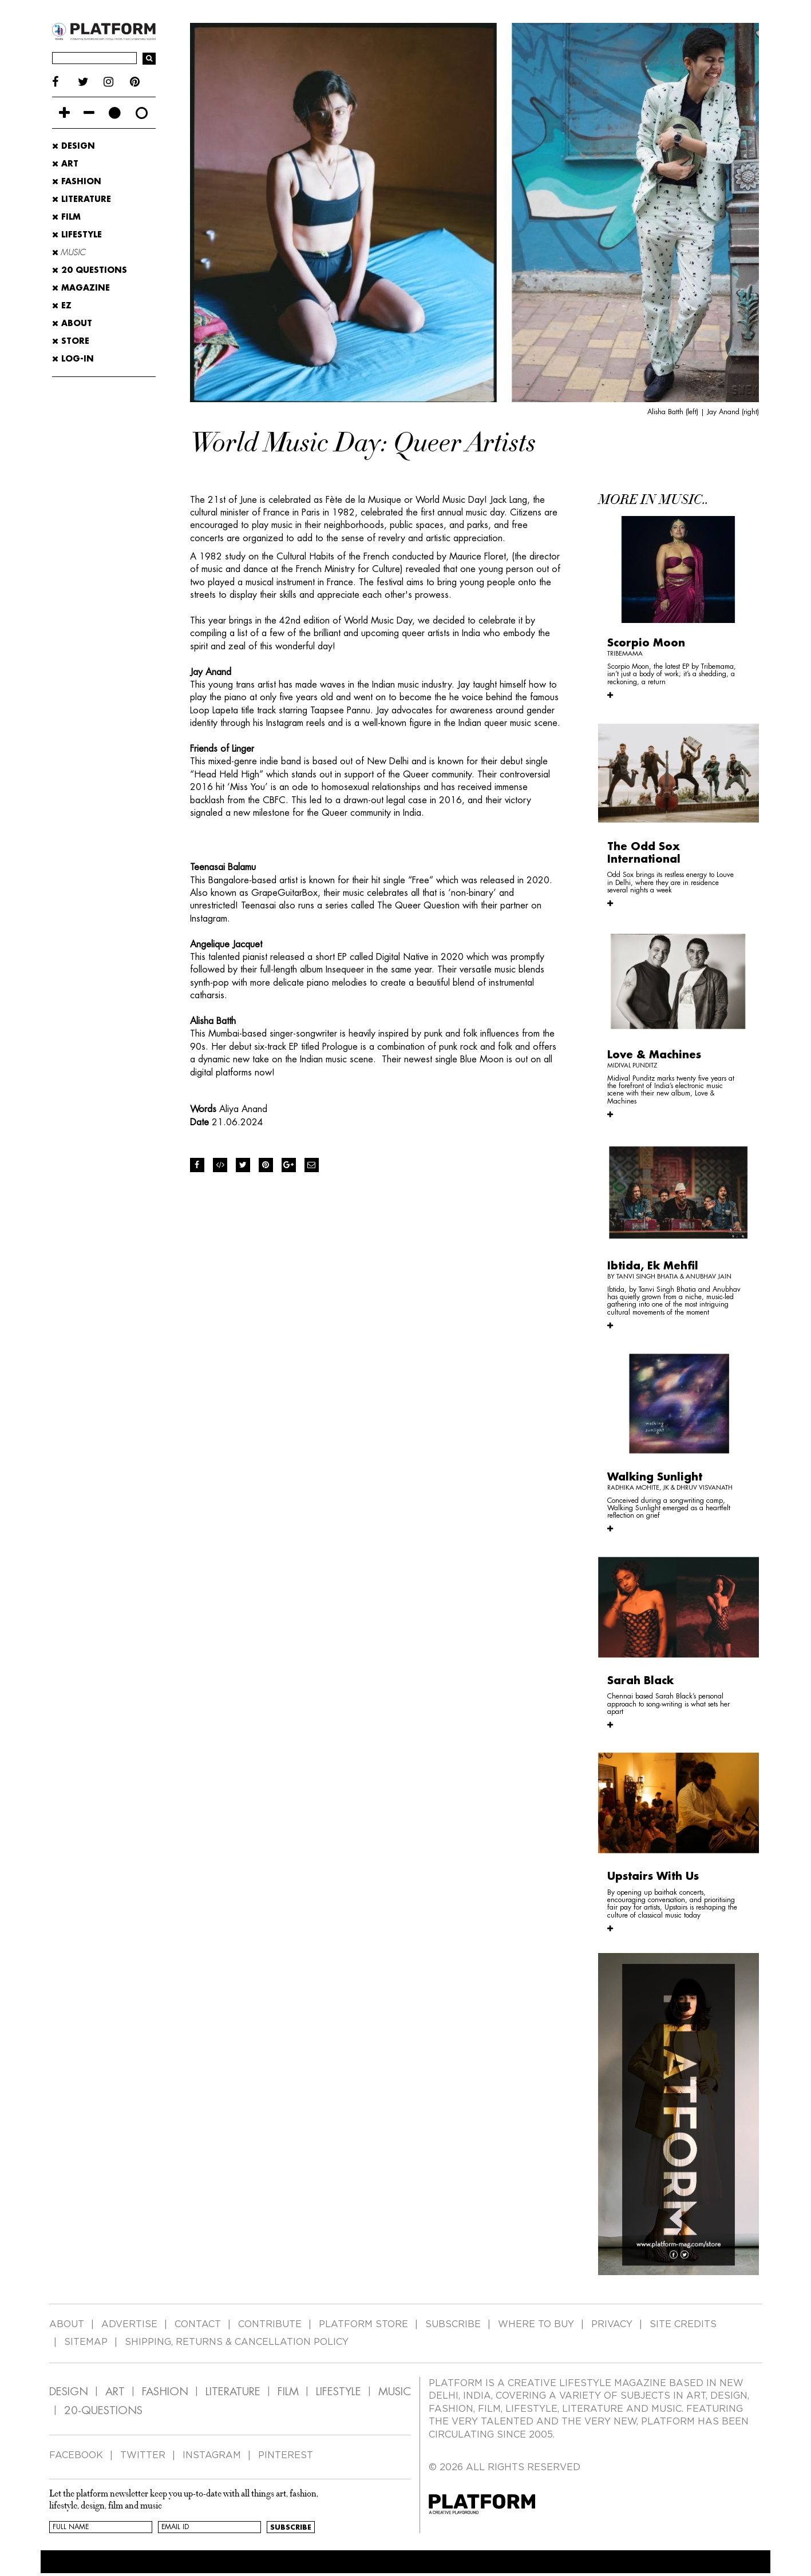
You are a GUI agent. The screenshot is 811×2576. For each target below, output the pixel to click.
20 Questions (89, 270)
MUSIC (394, 2391)
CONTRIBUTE (270, 2324)
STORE (70, 341)
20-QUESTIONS (103, 2410)
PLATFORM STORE (363, 2324)
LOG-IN (73, 359)
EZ (62, 305)
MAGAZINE (81, 288)
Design (73, 146)
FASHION (165, 2391)
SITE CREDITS (683, 2324)
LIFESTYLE (338, 2391)
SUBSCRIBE (453, 2324)
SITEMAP (86, 2342)
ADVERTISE (129, 2324)
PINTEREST (285, 2455)
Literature (81, 199)
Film (66, 217)
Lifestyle (77, 235)
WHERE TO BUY (536, 2324)
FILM (288, 2391)
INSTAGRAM (212, 2455)
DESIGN (68, 2391)
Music (68, 252)
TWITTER (142, 2455)
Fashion (76, 181)
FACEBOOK (76, 2455)
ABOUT (72, 323)
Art (65, 164)
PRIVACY (611, 2324)
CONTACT (198, 2324)
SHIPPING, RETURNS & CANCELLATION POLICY (237, 2342)
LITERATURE (232, 2391)
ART (115, 2391)
